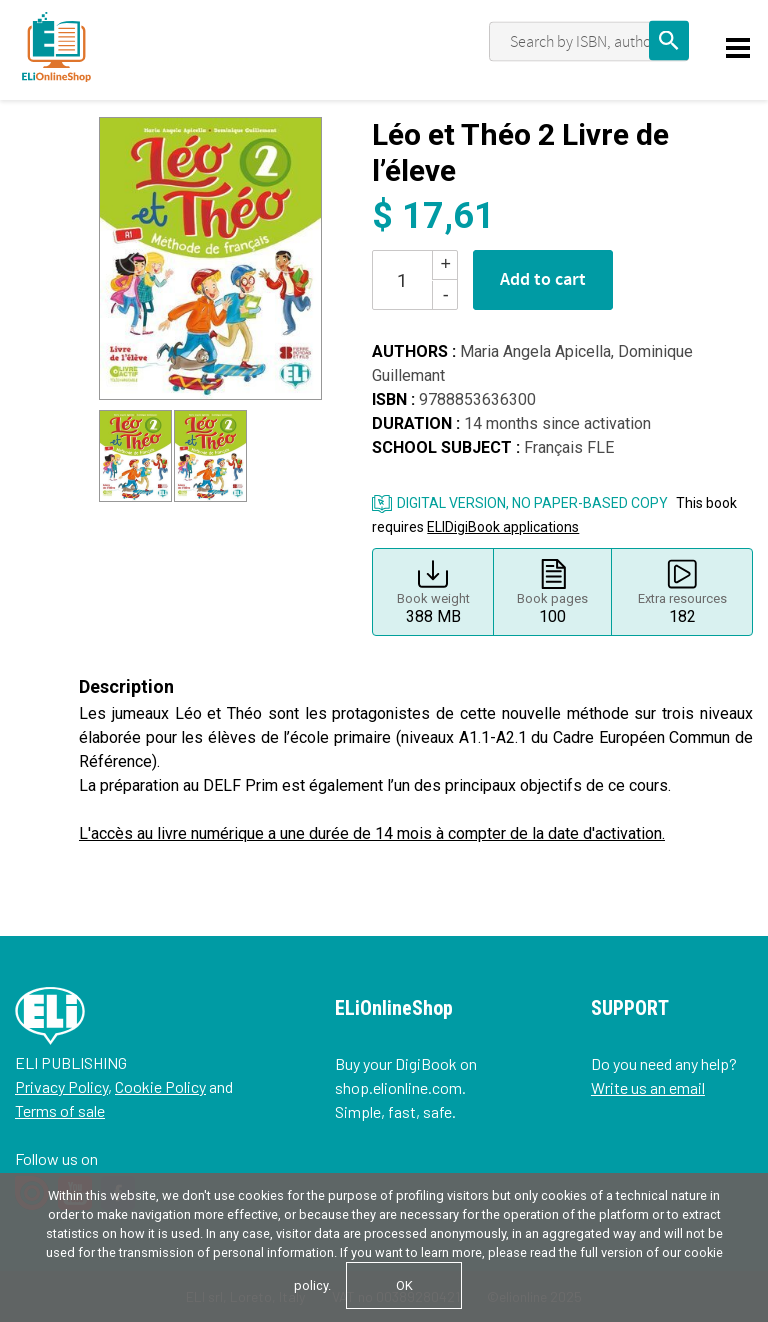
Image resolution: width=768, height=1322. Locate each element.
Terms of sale (60, 1110)
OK (404, 1285)
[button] (122, 259)
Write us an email (648, 1087)
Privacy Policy (61, 1086)
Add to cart (543, 280)
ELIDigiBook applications (503, 527)
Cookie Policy (160, 1086)
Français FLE (569, 447)
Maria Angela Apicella (535, 351)
